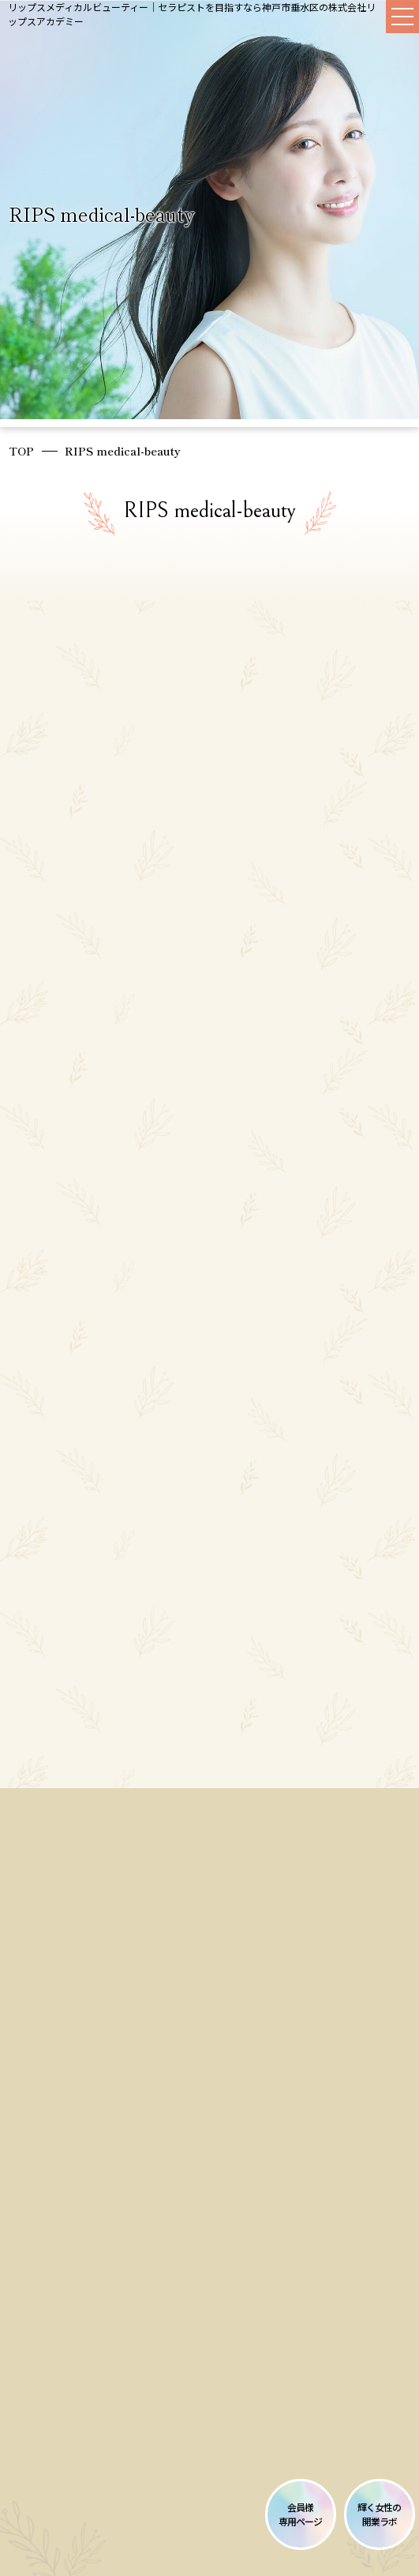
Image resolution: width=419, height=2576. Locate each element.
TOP (21, 451)
